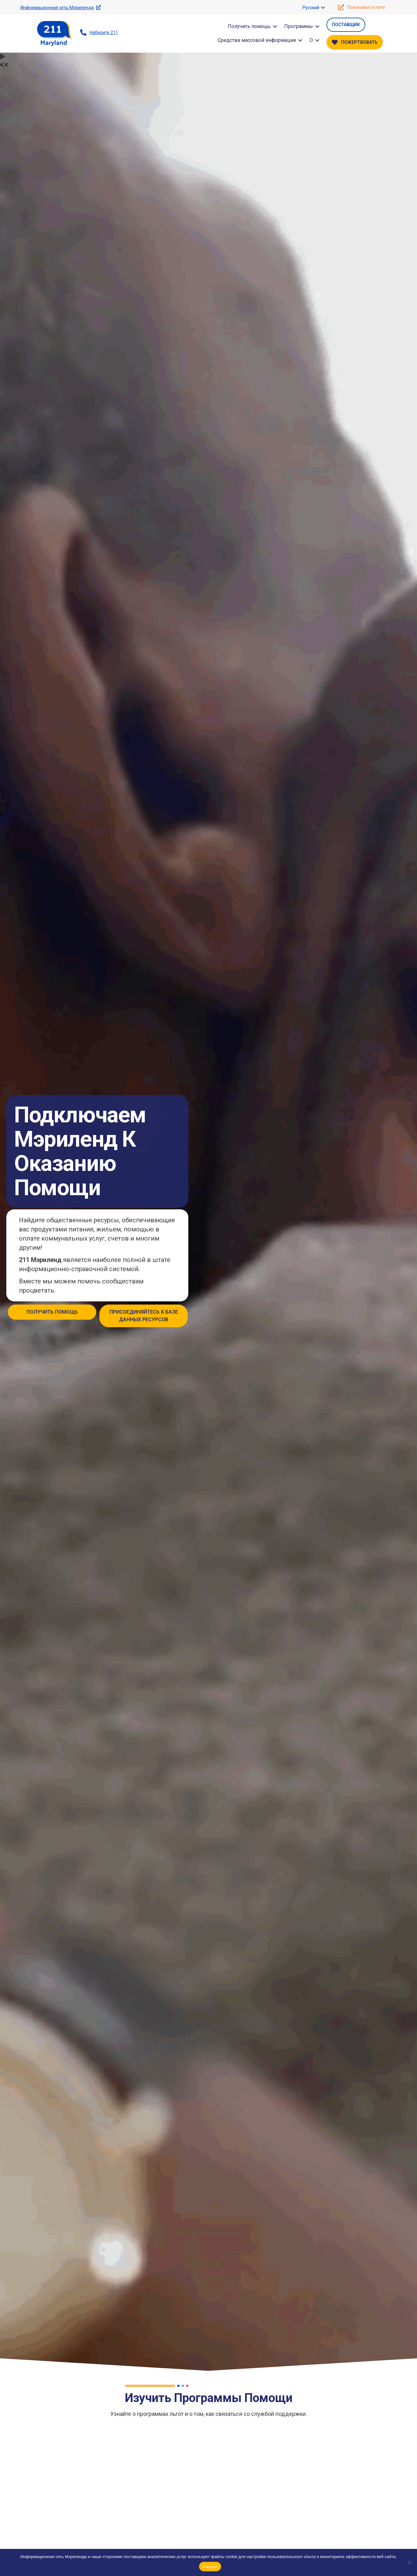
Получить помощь (249, 26)
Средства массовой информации (257, 40)
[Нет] (409, 2562)
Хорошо (210, 2566)
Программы (298, 26)
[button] (323, 7)
